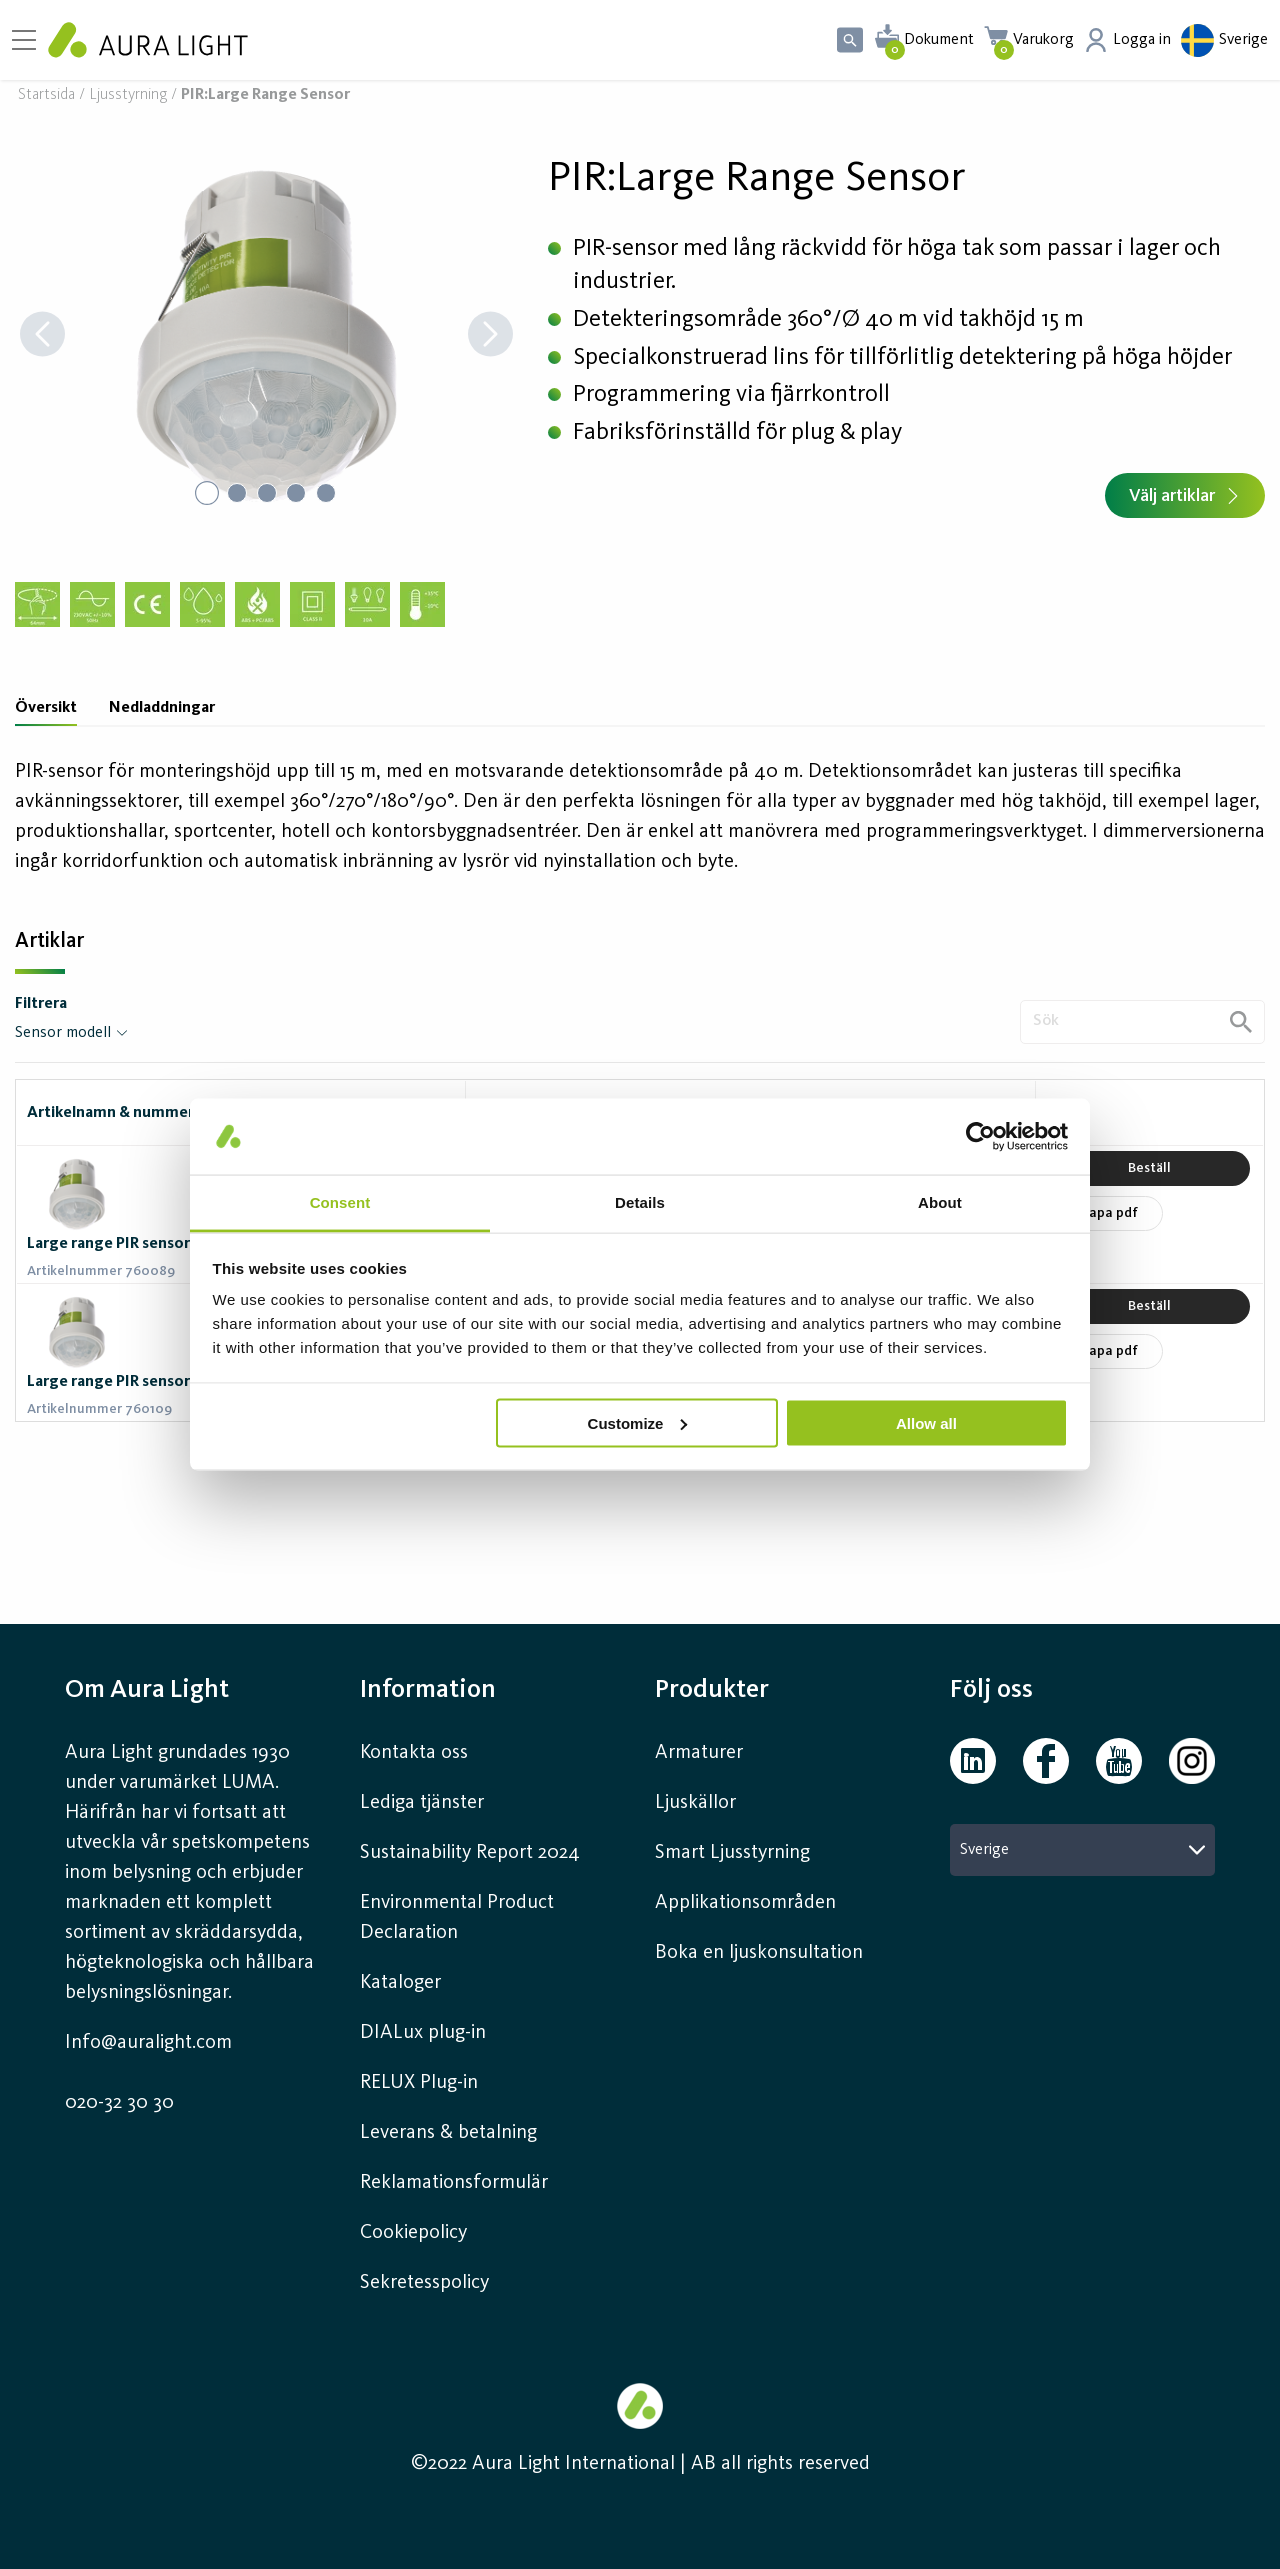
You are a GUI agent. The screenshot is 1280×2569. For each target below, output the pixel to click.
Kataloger (400, 1983)
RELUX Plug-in (419, 2083)
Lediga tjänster (422, 1803)
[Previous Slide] (42, 336)
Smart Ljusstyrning (732, 1853)
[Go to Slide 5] (327, 493)
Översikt (46, 708)
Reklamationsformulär (454, 2183)
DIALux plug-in (423, 2033)
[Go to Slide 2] (237, 493)
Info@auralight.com (148, 2043)
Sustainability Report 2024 (470, 1853)
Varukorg (1043, 40)
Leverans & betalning (448, 2133)
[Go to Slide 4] (297, 493)
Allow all (926, 1422)
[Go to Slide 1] (207, 493)
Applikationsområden (745, 1903)
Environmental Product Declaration (457, 1918)
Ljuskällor (695, 1803)
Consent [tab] (340, 1202)
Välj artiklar (1185, 496)
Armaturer (699, 1753)
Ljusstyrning (128, 95)
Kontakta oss (414, 1753)
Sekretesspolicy (424, 2283)
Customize (638, 1422)
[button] (266, 336)
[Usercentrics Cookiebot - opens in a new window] (980, 1136)
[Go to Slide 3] (267, 493)
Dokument (939, 40)
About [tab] (940, 1202)
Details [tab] (640, 1202)
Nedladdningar (162, 708)
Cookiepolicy (413, 2233)
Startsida (46, 95)
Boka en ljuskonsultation (759, 1953)
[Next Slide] (490, 336)
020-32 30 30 (119, 2103)
